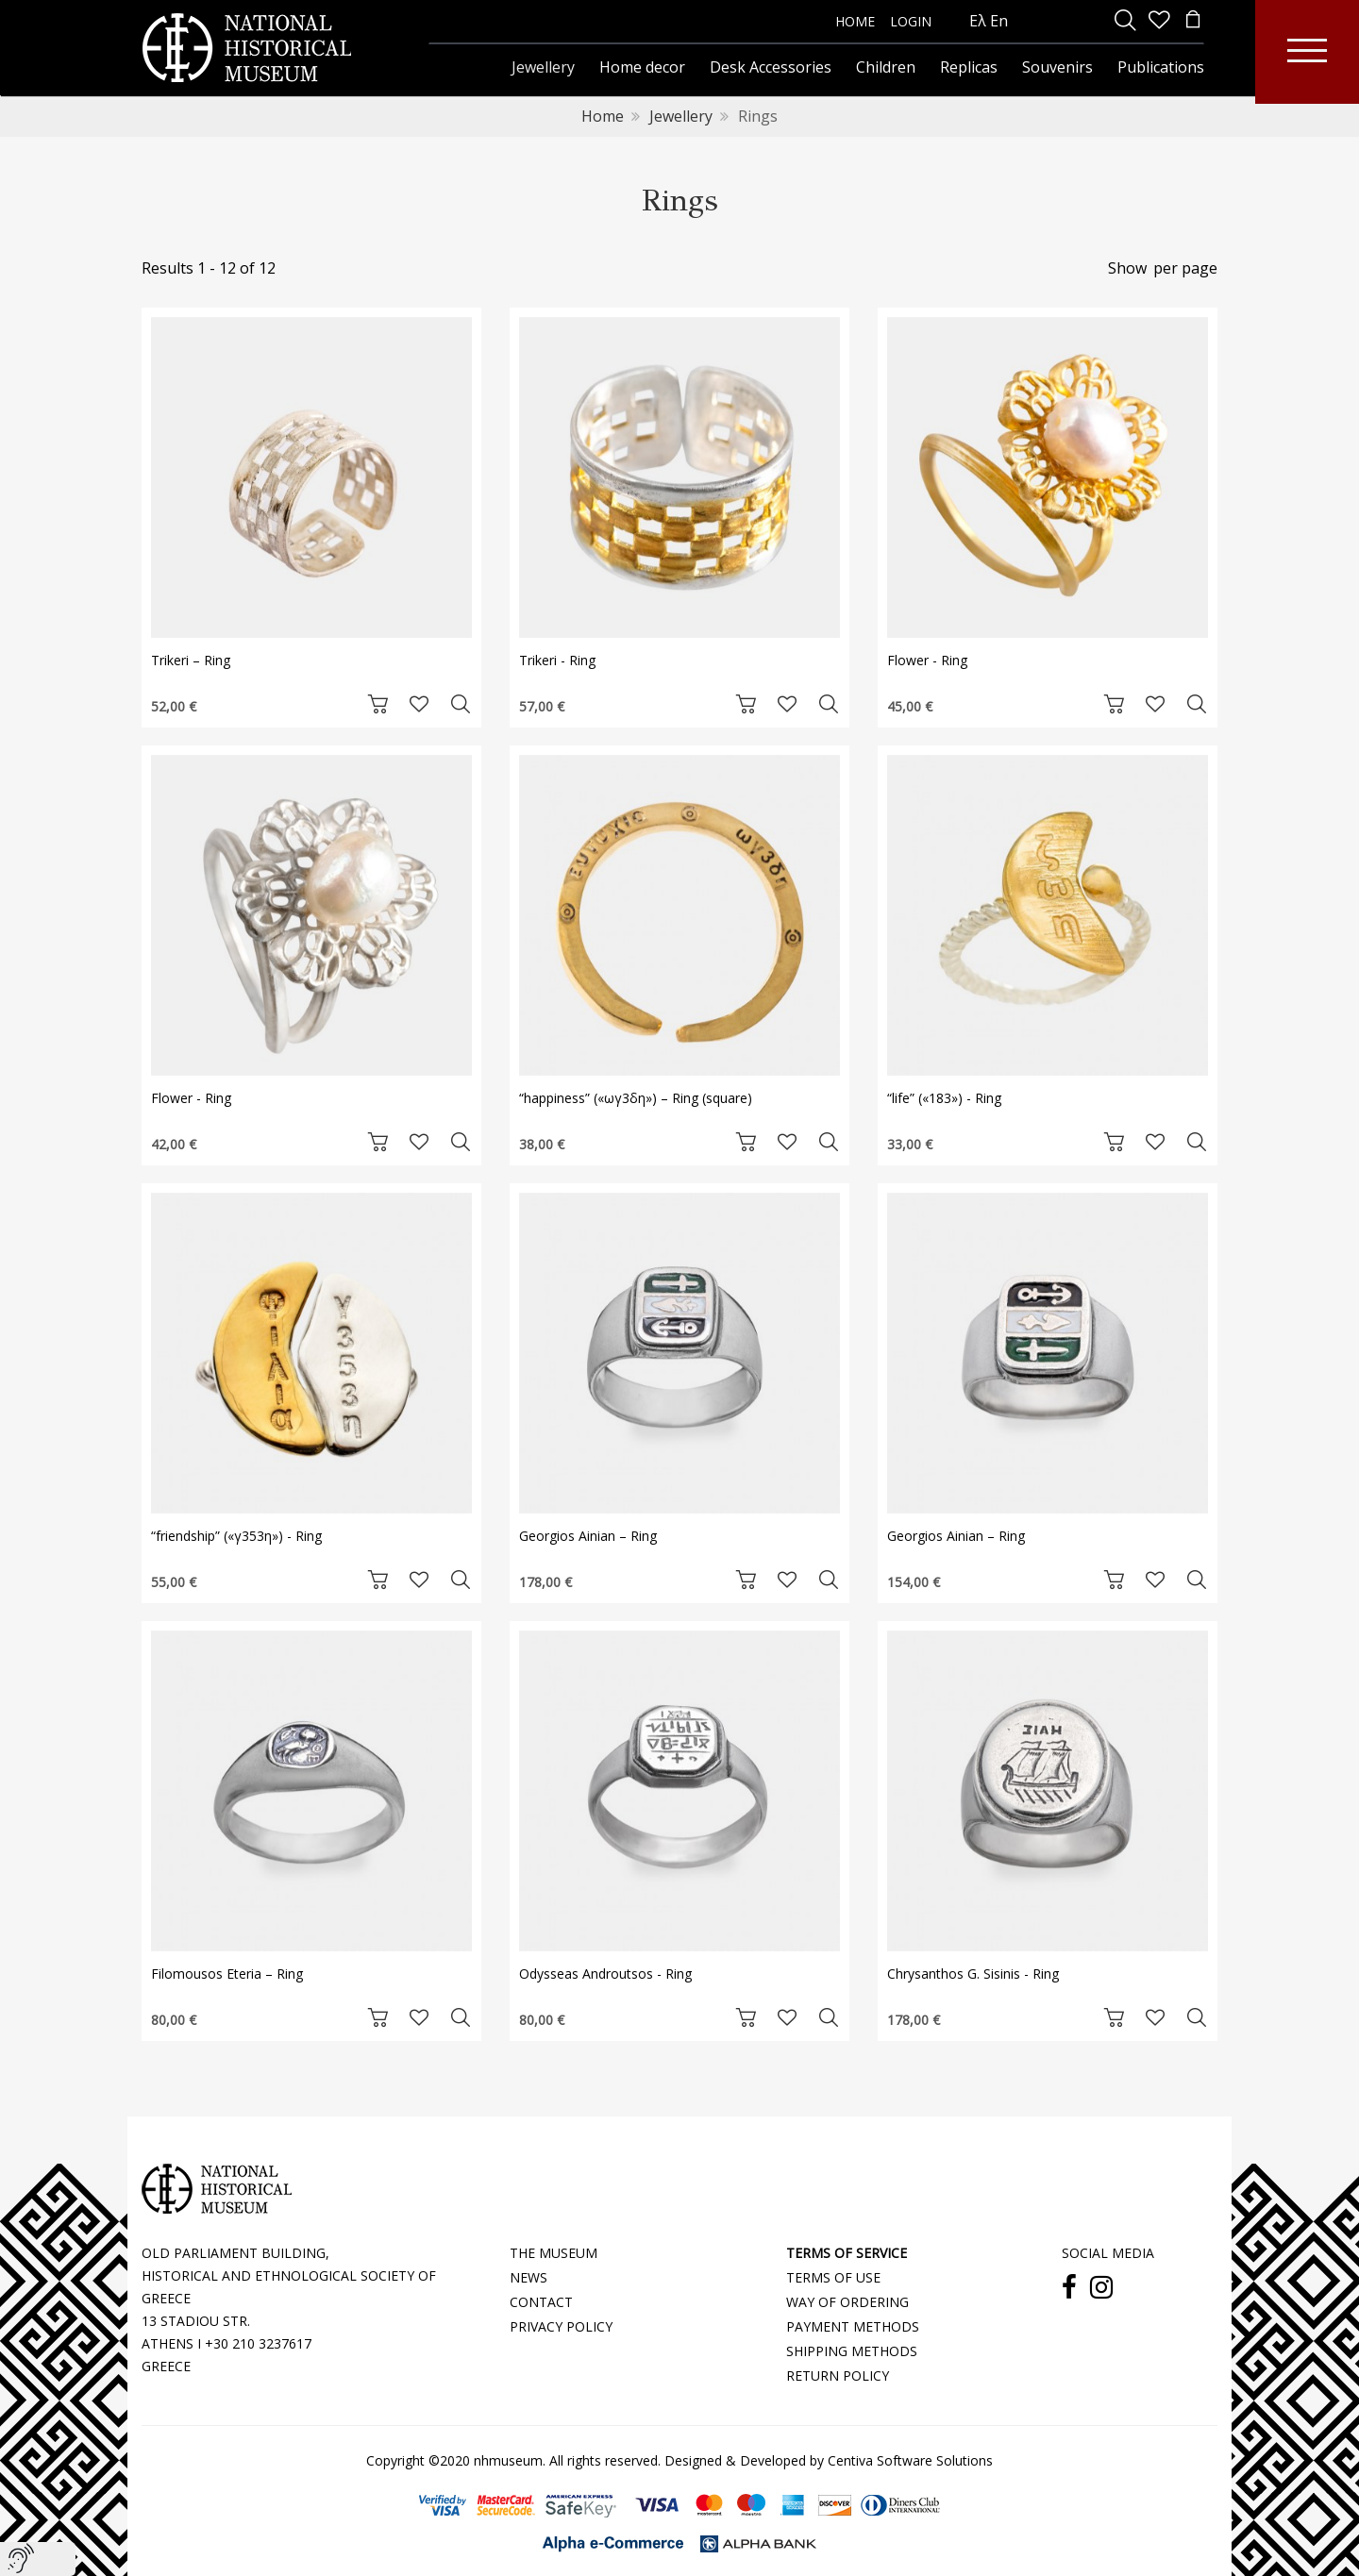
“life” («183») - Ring (944, 1098)
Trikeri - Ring (557, 660)
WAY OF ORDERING (847, 2302)
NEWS (528, 2277)
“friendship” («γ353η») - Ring (236, 1536)
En (999, 20)
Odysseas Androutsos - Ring (605, 1973)
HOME (855, 21)
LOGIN (910, 21)
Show (1127, 268)
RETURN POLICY (837, 2375)
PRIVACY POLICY (561, 2326)
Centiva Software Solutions (910, 2460)
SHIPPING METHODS (851, 2351)
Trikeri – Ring (190, 660)
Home (602, 116)
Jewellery (681, 116)
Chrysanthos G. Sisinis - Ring (973, 1973)
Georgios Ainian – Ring (588, 1536)
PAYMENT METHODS (852, 2326)
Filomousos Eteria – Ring (227, 1973)
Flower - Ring (927, 660)
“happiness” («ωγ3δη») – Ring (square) (635, 1098)
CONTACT (541, 2302)
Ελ (977, 20)
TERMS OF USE (833, 2277)
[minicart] (1193, 21)
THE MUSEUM (553, 2253)
